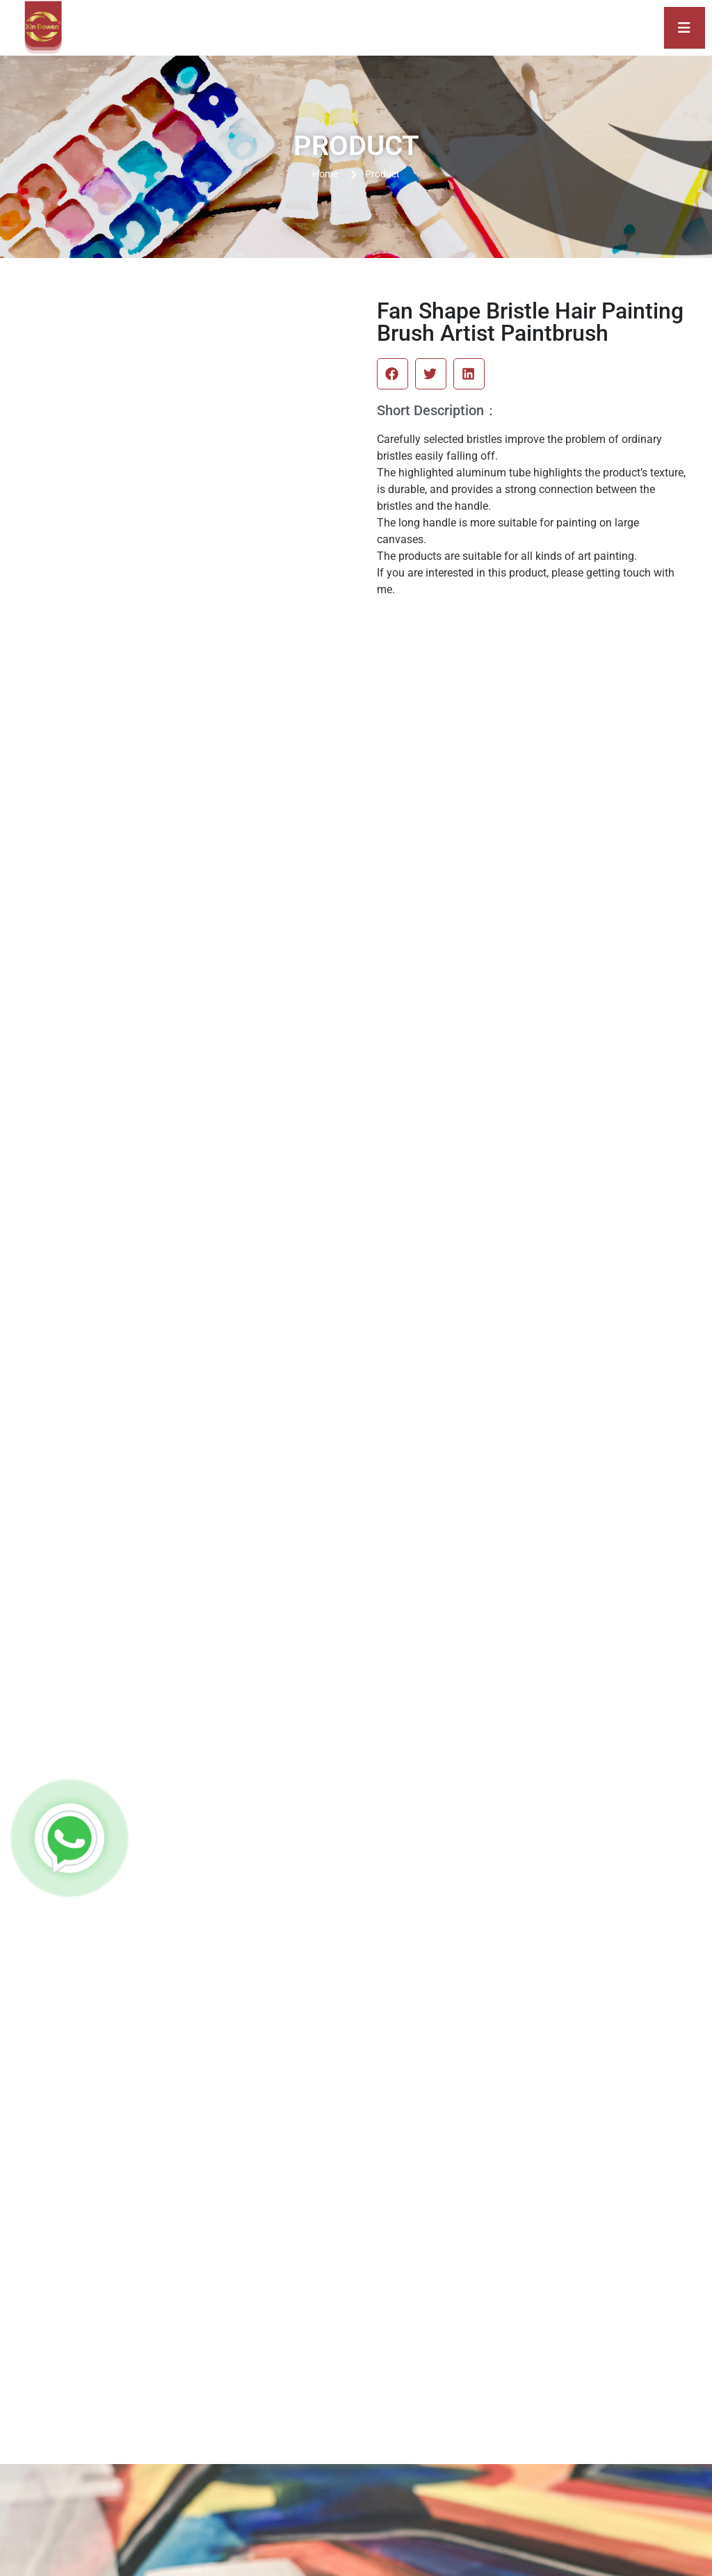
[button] (392, 373)
